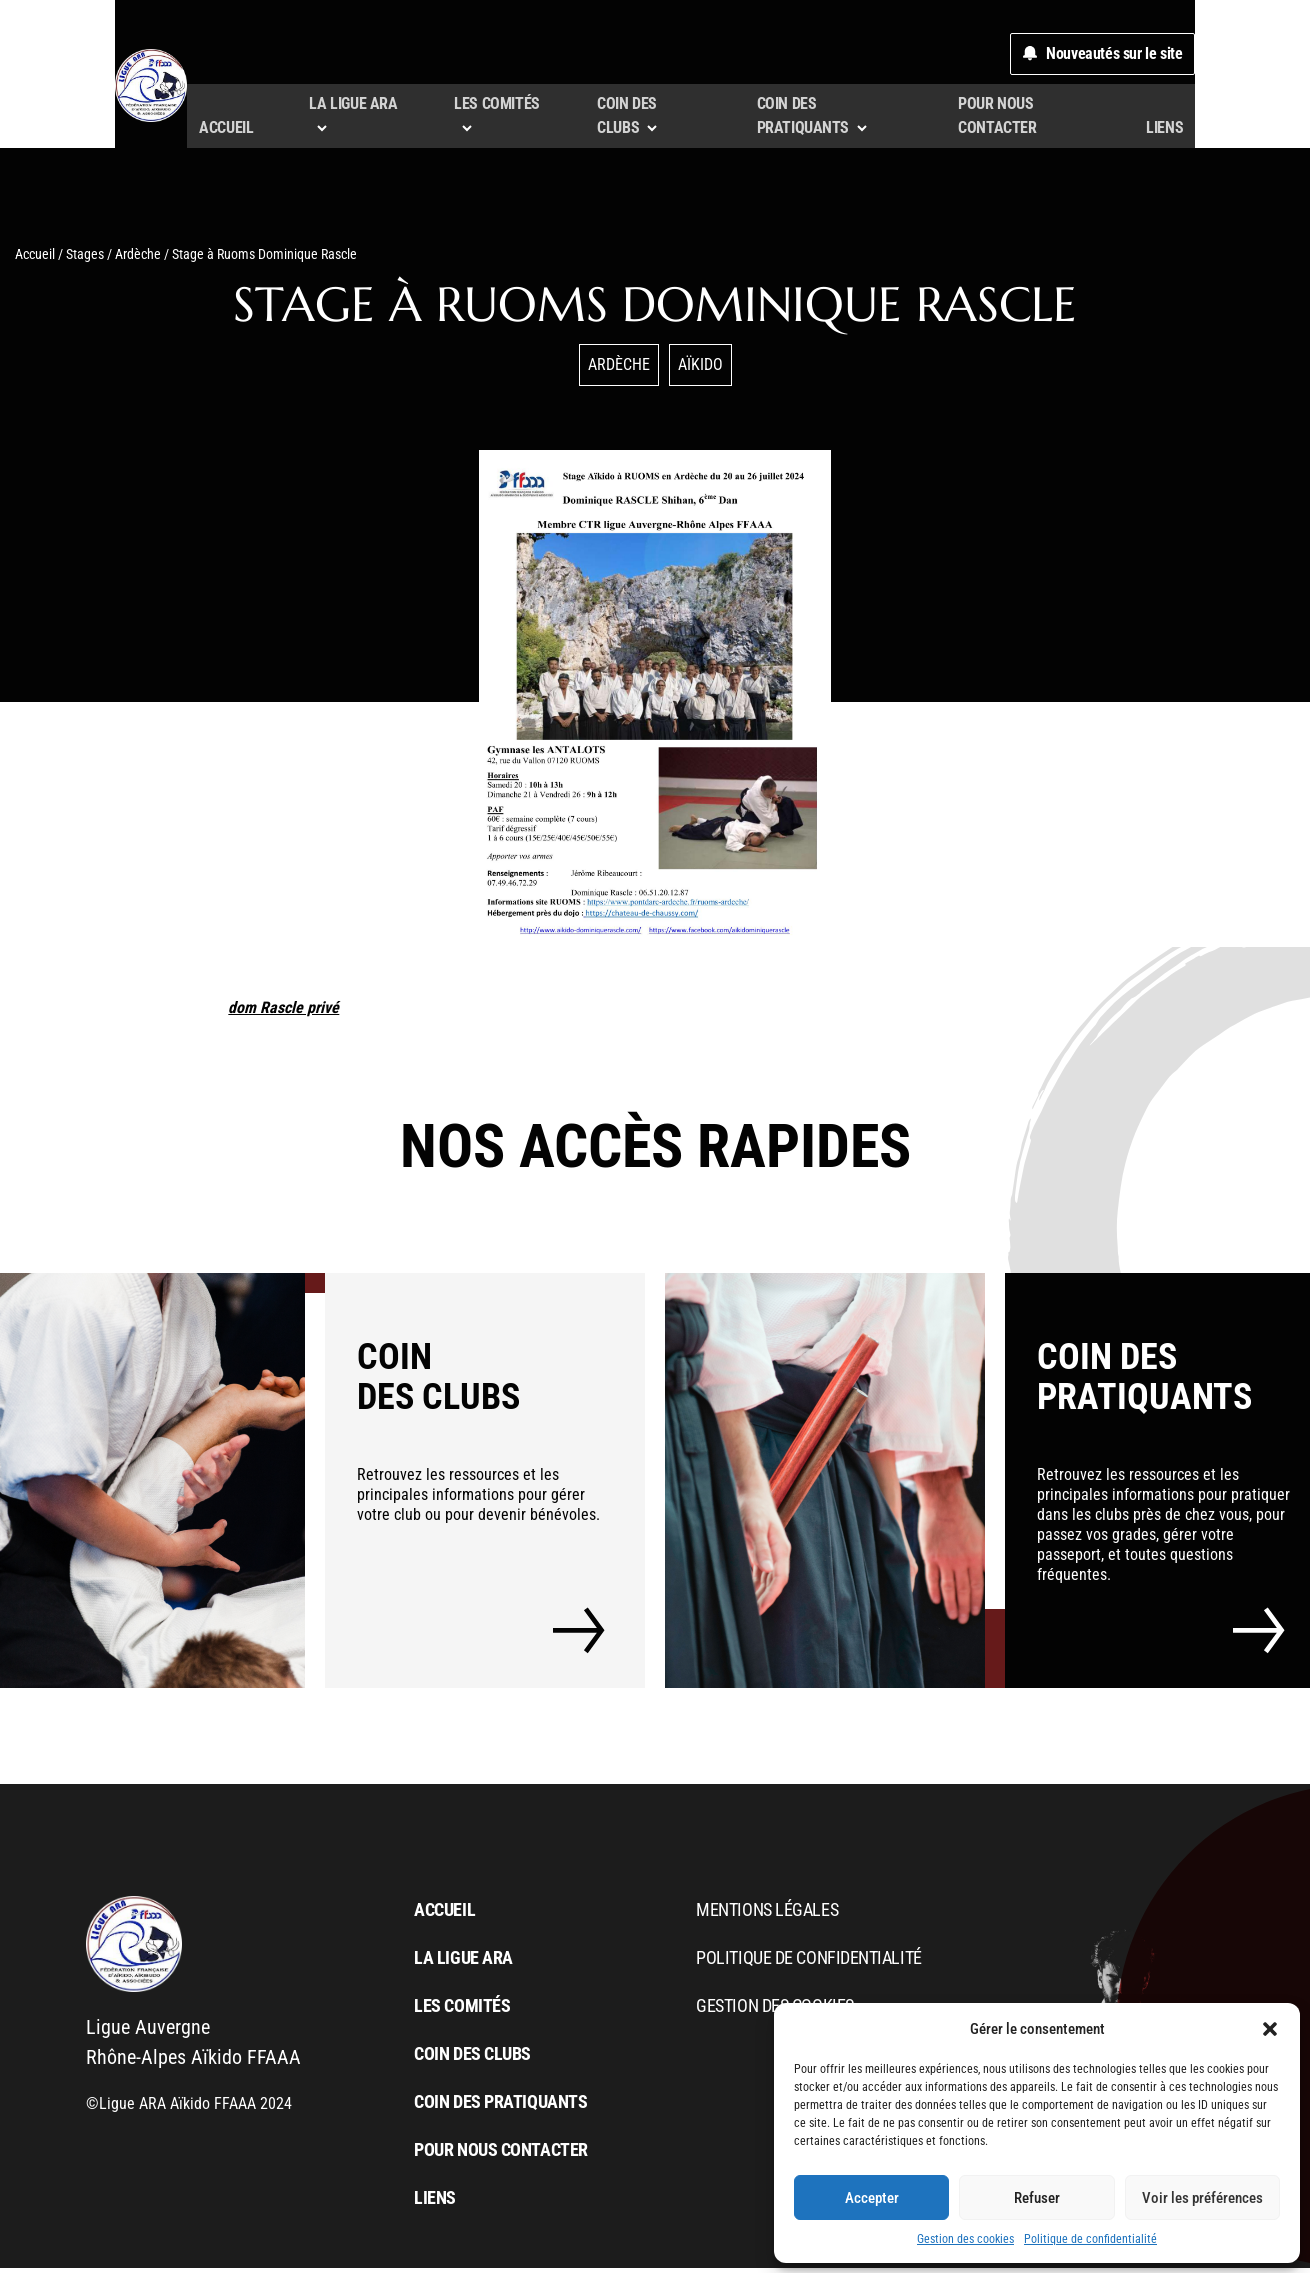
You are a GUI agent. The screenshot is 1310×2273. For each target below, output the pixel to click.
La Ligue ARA (463, 1962)
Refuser (1037, 2198)
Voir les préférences (1202, 2198)
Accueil (222, 132)
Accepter (872, 2198)
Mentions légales (767, 1914)
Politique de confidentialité (1090, 2239)
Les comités (462, 2010)
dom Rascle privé (283, 1012)
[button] (1270, 2029)
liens (1268, 132)
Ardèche (138, 259)
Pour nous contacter (1115, 132)
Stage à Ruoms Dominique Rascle (655, 309)
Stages (85, 259)
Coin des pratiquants (500, 2106)
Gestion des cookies (965, 2239)
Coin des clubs (472, 2058)
